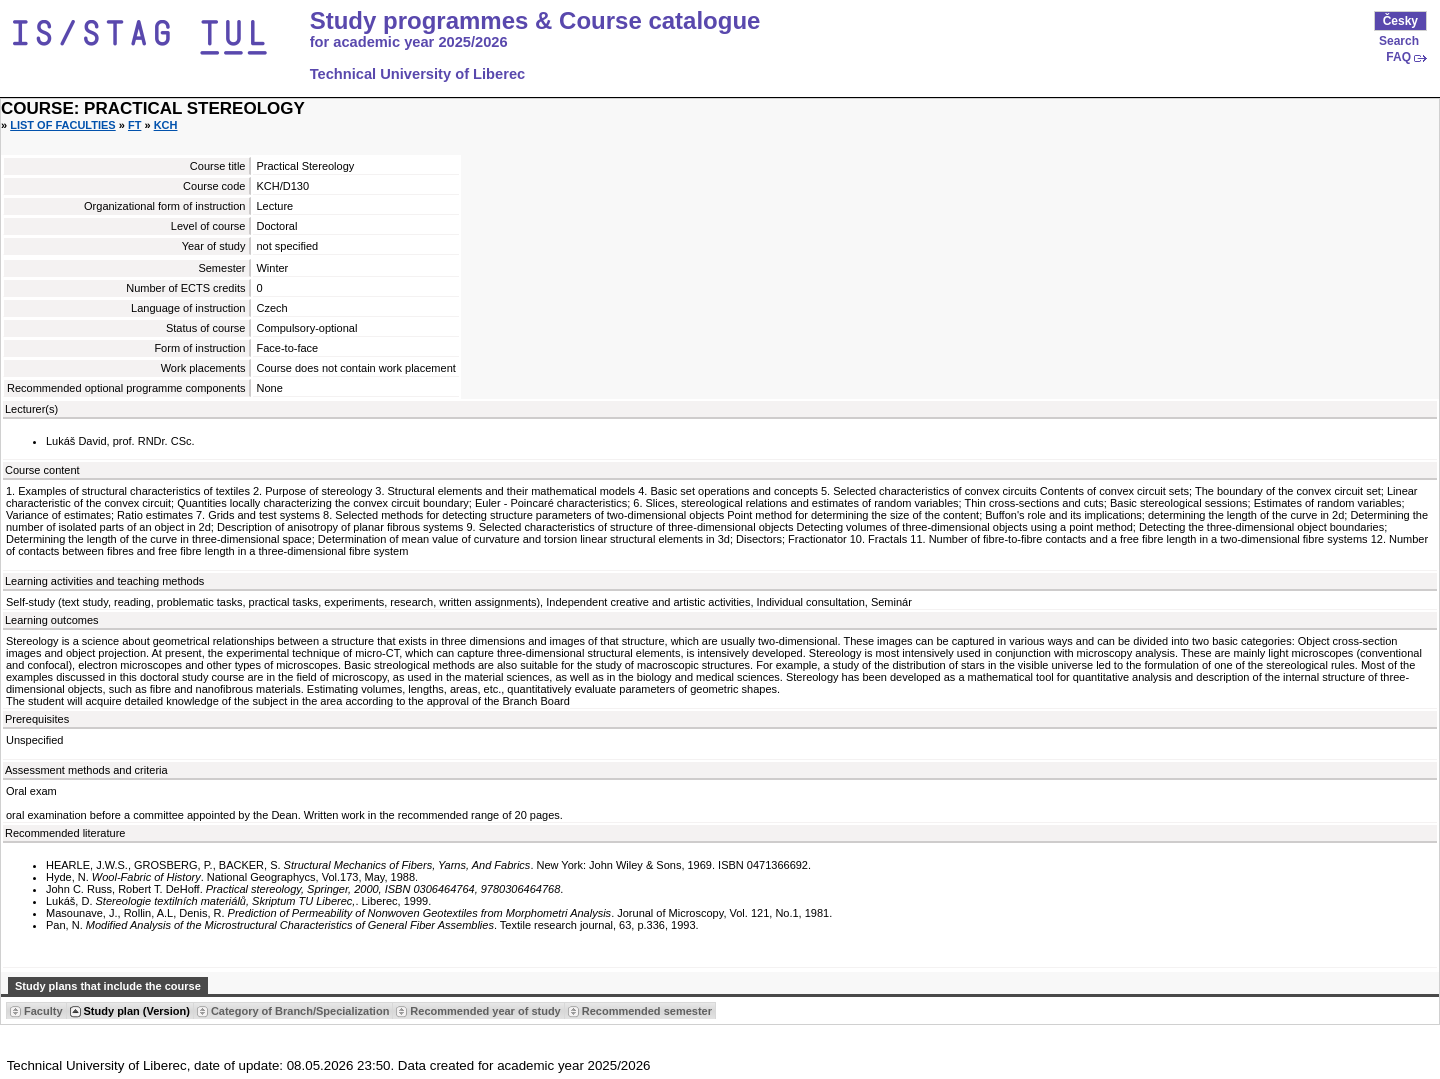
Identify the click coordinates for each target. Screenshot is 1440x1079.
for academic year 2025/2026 (409, 42)
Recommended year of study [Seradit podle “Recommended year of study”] (485, 1011)
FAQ (1398, 57)
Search (1399, 41)
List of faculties (63, 125)
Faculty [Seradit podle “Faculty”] (43, 1011)
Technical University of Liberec (418, 74)
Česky (1400, 21)
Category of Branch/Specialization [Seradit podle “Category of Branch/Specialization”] (300, 1011)
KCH (166, 125)
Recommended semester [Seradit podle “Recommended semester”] (647, 1011)
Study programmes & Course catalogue (535, 21)
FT (134, 125)
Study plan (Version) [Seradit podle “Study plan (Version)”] (137, 1011)
